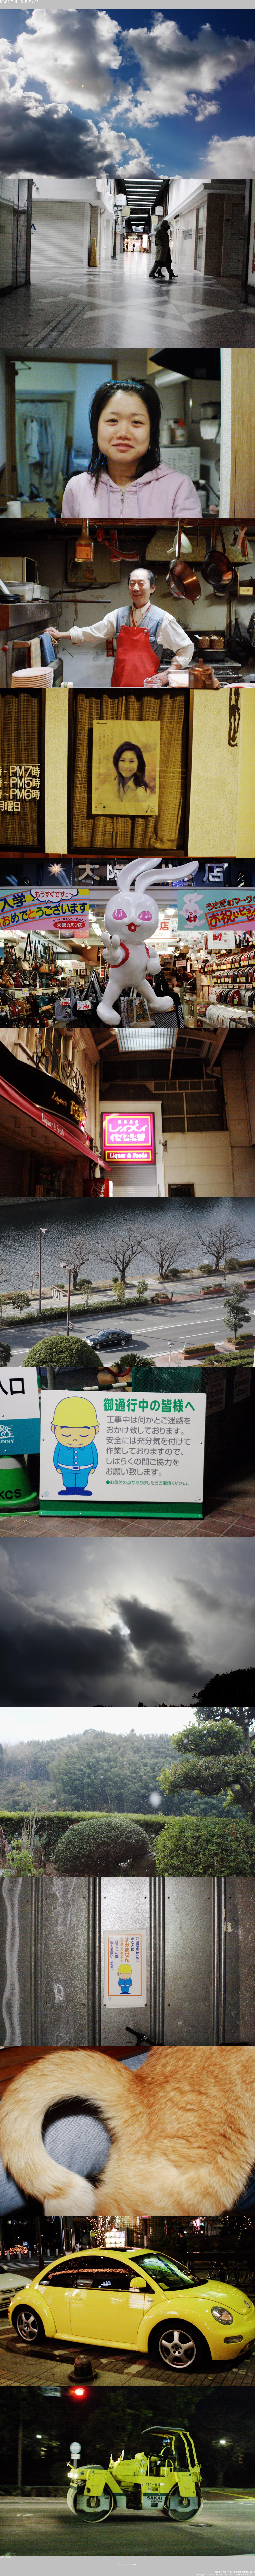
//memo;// (121, 2564)
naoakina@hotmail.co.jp (242, 2571)
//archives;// (132, 2564)
